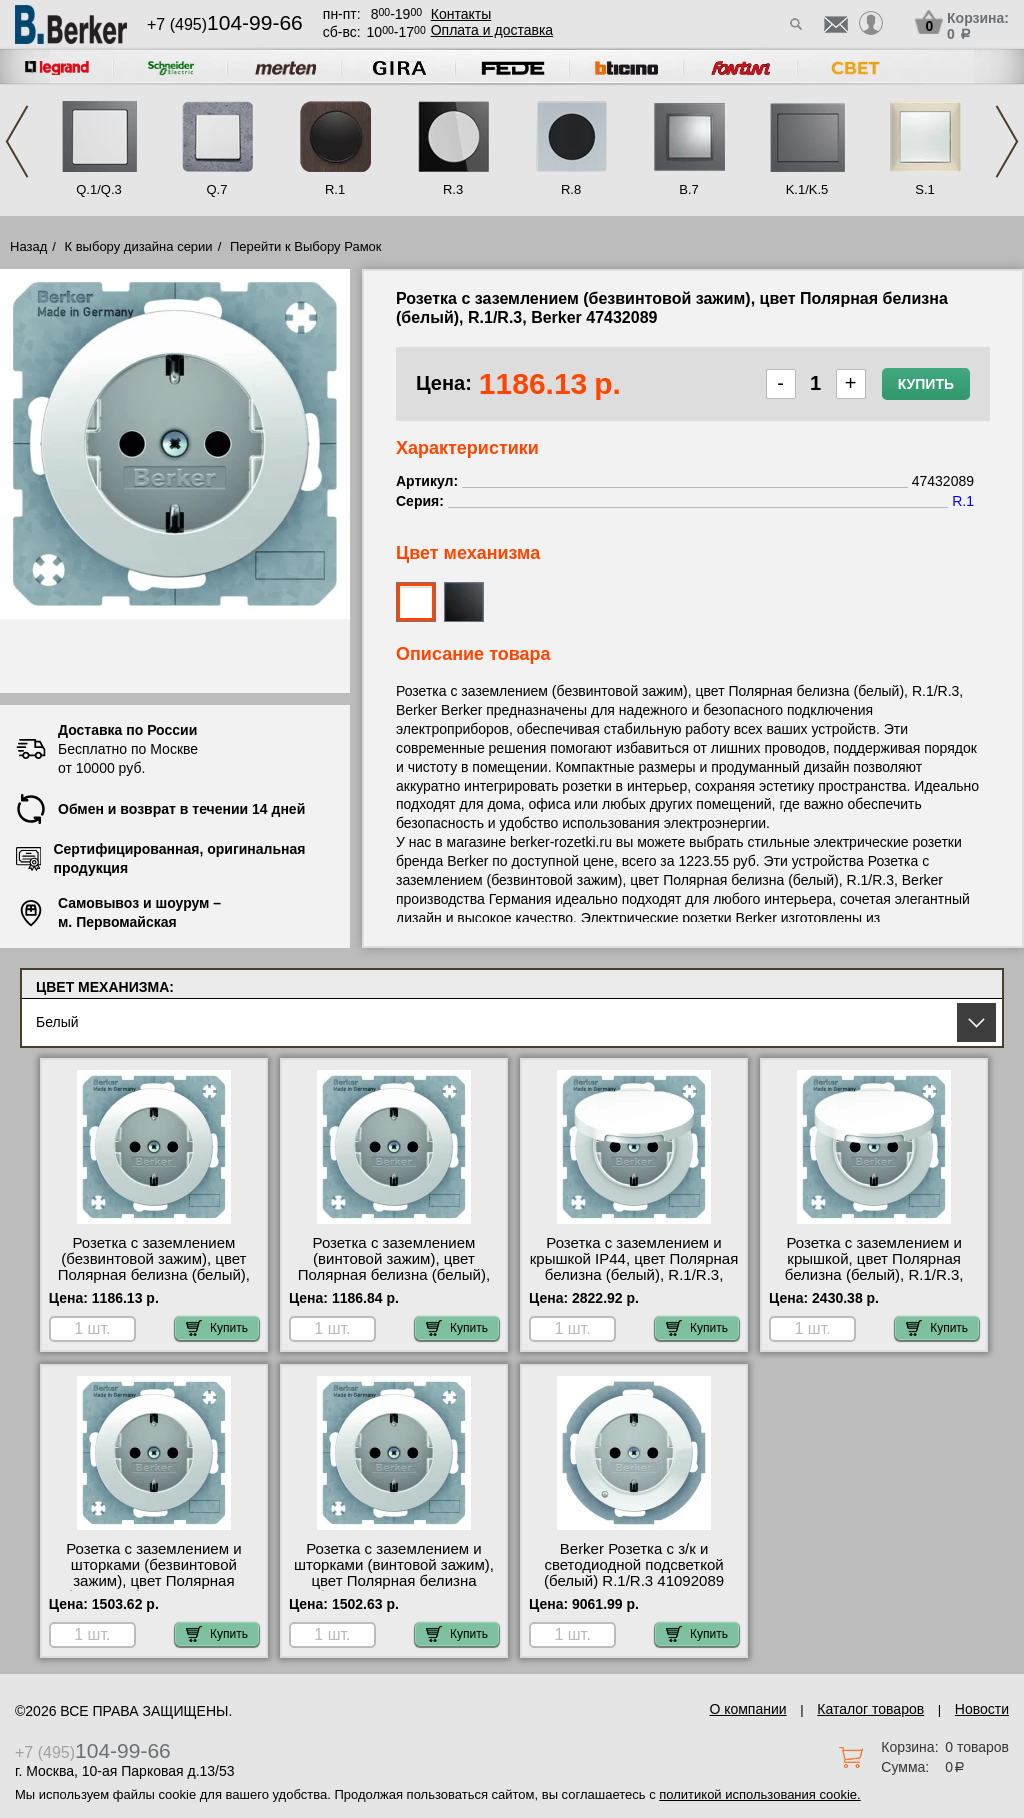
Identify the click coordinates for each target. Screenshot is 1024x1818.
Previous (17, 141)
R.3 (453, 189)
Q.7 (217, 189)
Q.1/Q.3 (99, 189)
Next (1007, 141)
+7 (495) (225, 24)
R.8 (571, 189)
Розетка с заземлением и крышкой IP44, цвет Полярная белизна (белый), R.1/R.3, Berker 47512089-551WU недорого (634, 1275)
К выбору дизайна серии (139, 246)
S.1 (925, 189)
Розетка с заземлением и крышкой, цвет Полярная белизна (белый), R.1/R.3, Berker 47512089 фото (874, 1267)
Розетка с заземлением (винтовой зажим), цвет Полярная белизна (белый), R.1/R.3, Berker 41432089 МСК (394, 1275)
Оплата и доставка (492, 30)
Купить (926, 384)
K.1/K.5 (807, 189)
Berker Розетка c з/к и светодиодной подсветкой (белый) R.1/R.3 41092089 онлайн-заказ (634, 1573)
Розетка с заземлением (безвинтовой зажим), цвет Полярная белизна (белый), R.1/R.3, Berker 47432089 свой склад (154, 1275)
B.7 (689, 189)
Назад (28, 246)
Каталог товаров (870, 1709)
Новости (982, 1709)
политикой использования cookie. (759, 1794)
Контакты (461, 14)
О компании (747, 1709)
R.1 (335, 189)
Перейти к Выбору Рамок (306, 246)
